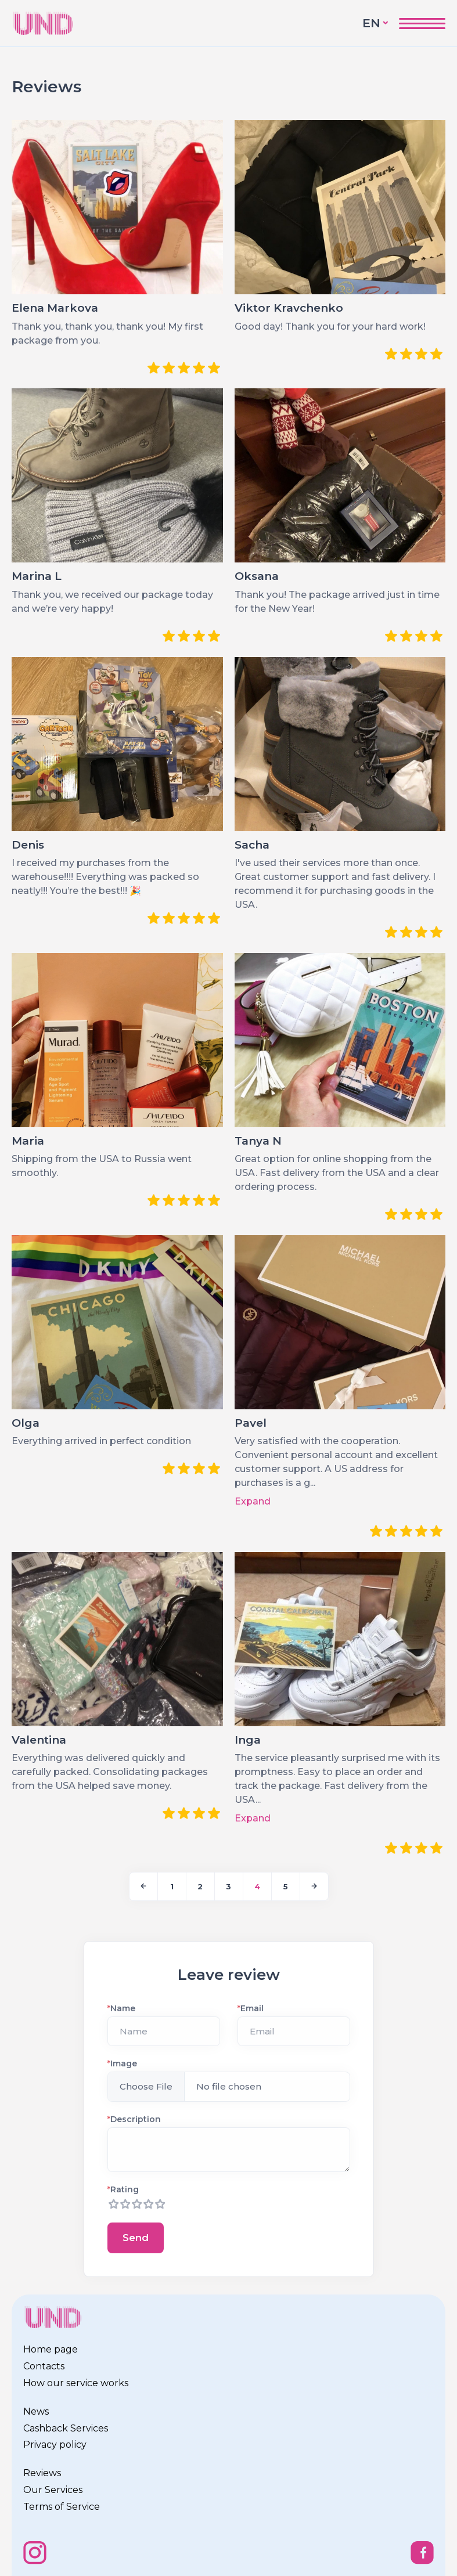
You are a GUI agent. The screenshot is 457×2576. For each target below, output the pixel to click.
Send (136, 2237)
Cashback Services (65, 2428)
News (36, 2411)
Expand (253, 1501)
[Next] (314, 1886)
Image (122, 2063)
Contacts (43, 2366)
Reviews (42, 2472)
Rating (123, 2189)
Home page (50, 2349)
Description (134, 2119)
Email (251, 2008)
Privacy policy (55, 2444)
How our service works (75, 2383)
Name (121, 2008)
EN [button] (371, 23)
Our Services (52, 2489)
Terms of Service (61, 2506)
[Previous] (143, 1886)
